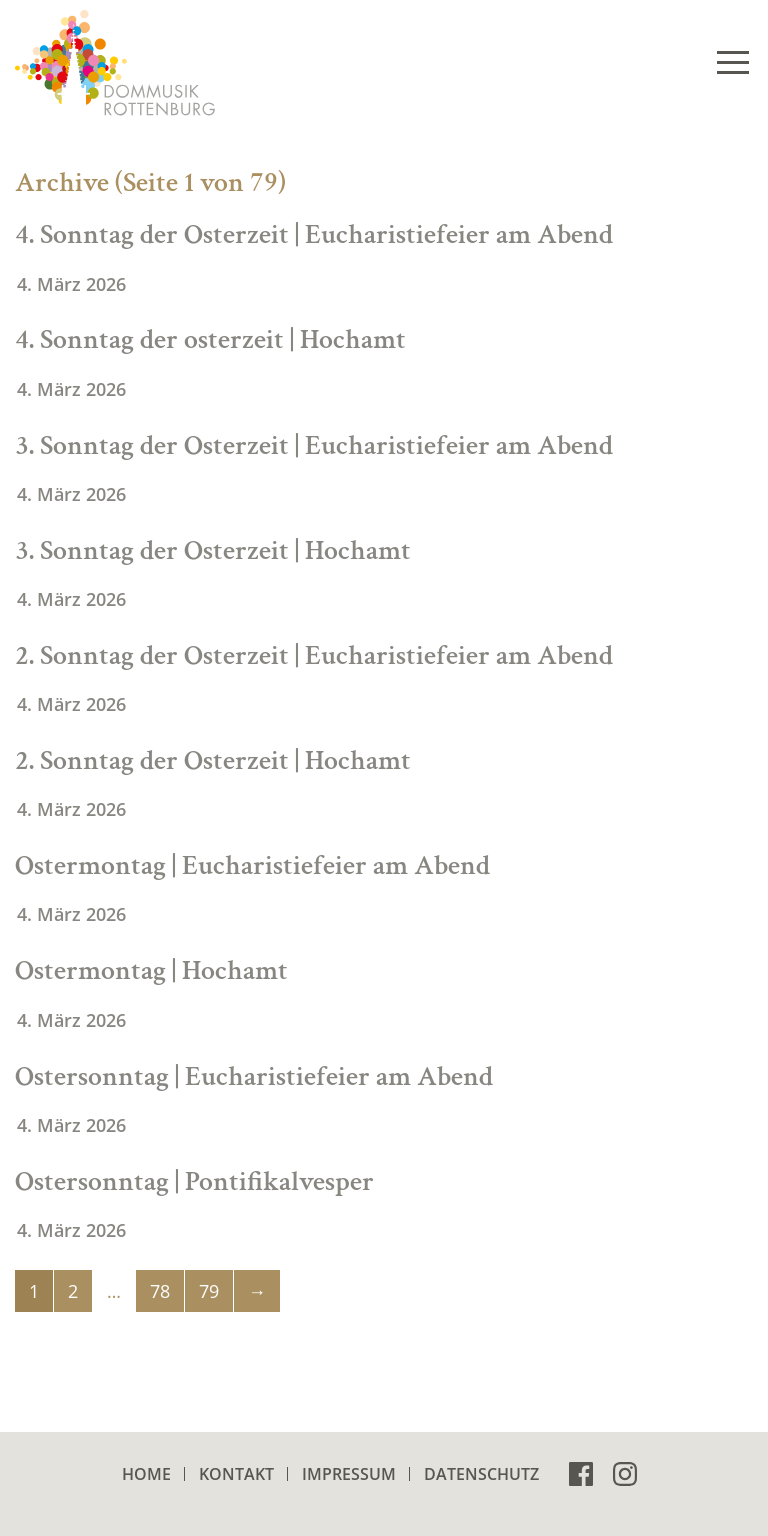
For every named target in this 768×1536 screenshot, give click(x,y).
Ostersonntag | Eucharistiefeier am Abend (254, 1076)
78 (160, 1291)
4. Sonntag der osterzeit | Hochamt (210, 339)
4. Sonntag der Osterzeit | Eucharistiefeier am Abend (314, 234)
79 (209, 1291)
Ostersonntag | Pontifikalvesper (194, 1181)
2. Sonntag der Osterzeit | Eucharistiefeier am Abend (314, 655)
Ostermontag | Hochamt (151, 970)
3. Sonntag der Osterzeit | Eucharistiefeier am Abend (314, 445)
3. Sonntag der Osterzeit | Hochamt (213, 550)
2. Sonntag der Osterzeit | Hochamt (213, 760)
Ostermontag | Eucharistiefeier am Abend (252, 865)
